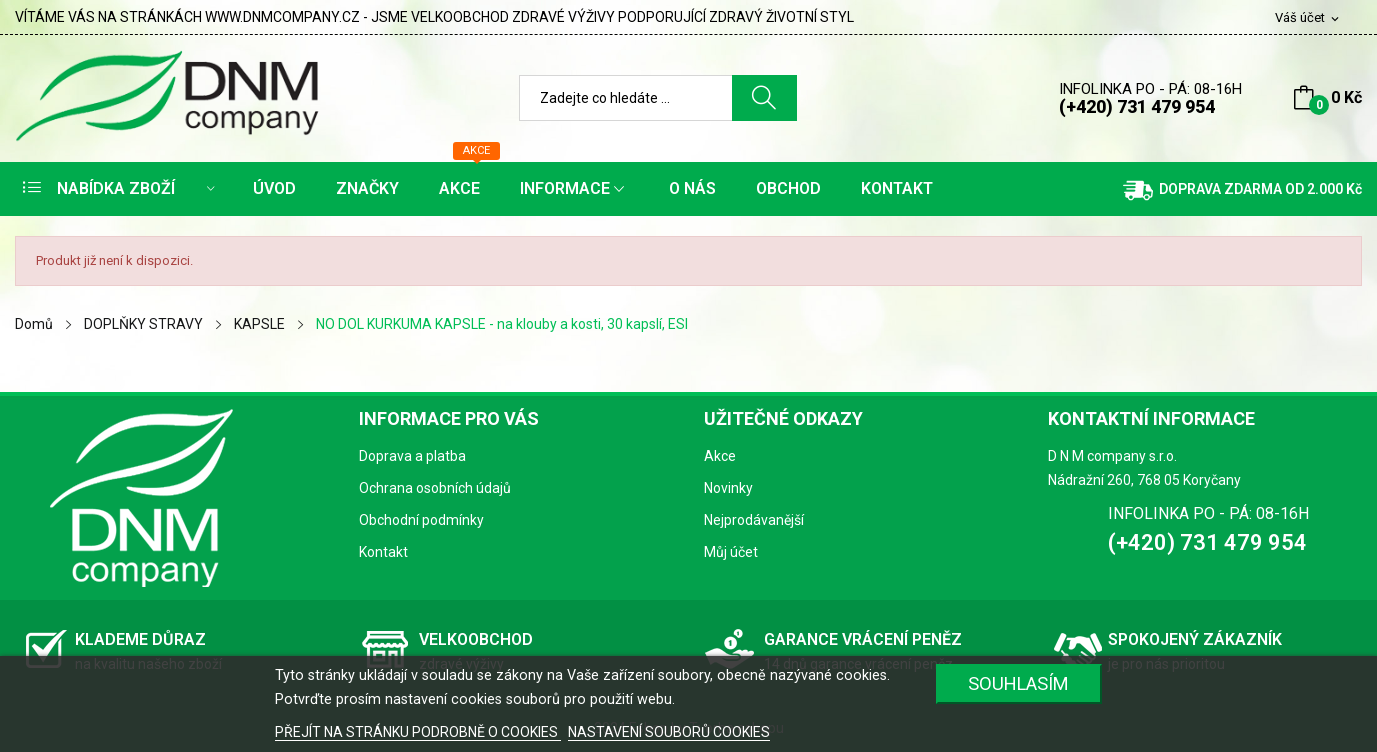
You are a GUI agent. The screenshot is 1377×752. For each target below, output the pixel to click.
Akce (720, 456)
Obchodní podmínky (421, 520)
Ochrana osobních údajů (435, 488)
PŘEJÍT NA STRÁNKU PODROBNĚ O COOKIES (418, 732)
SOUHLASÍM (1018, 683)
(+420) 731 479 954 (1137, 106)
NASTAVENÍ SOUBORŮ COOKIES (669, 732)
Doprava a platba (412, 456)
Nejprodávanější (754, 520)
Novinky (728, 488)
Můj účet (731, 552)
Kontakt (383, 552)
